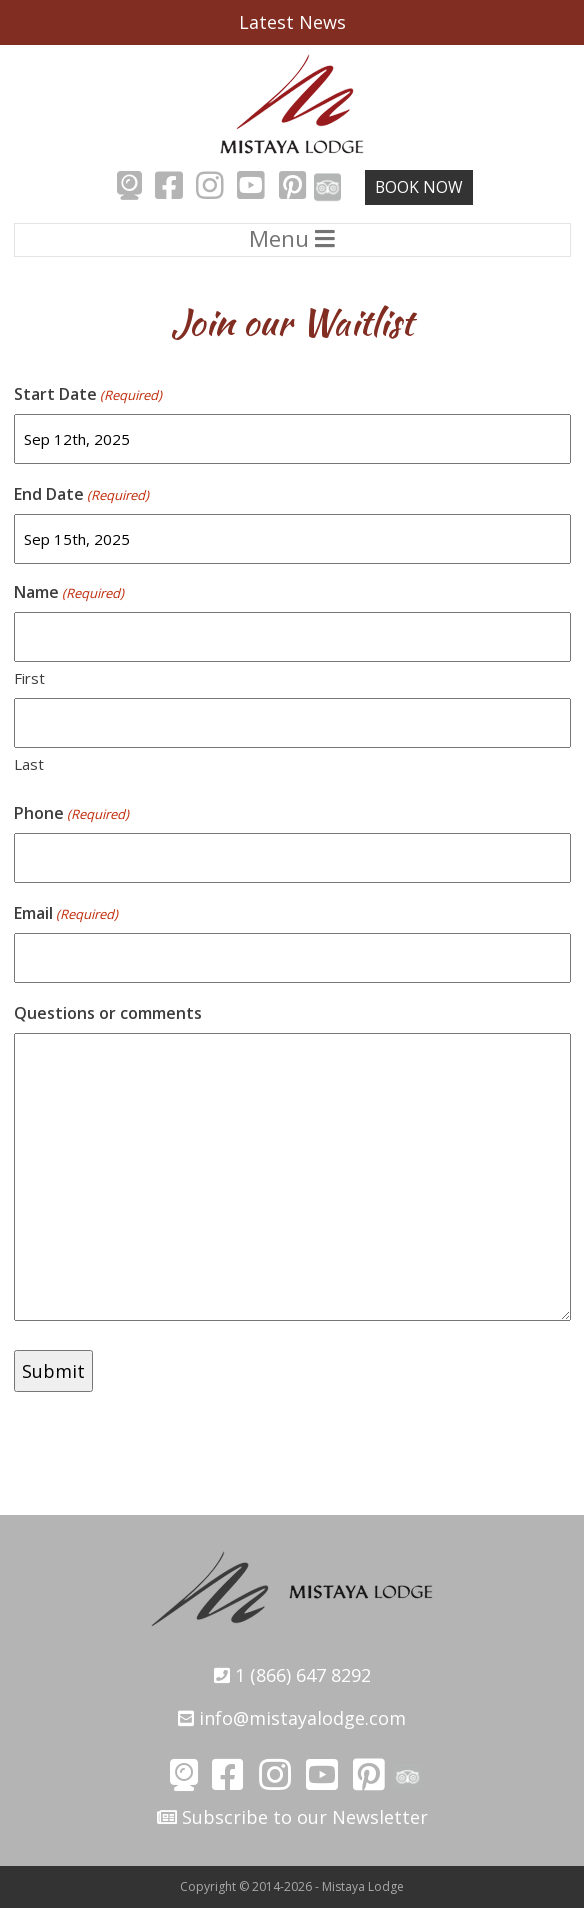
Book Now (419, 187)
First (29, 678)
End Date (81, 494)
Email (66, 913)
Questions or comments (108, 1013)
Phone (71, 813)
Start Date (88, 394)
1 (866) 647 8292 (292, 1675)
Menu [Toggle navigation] (292, 238)
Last (29, 764)
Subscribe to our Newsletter (292, 1817)
